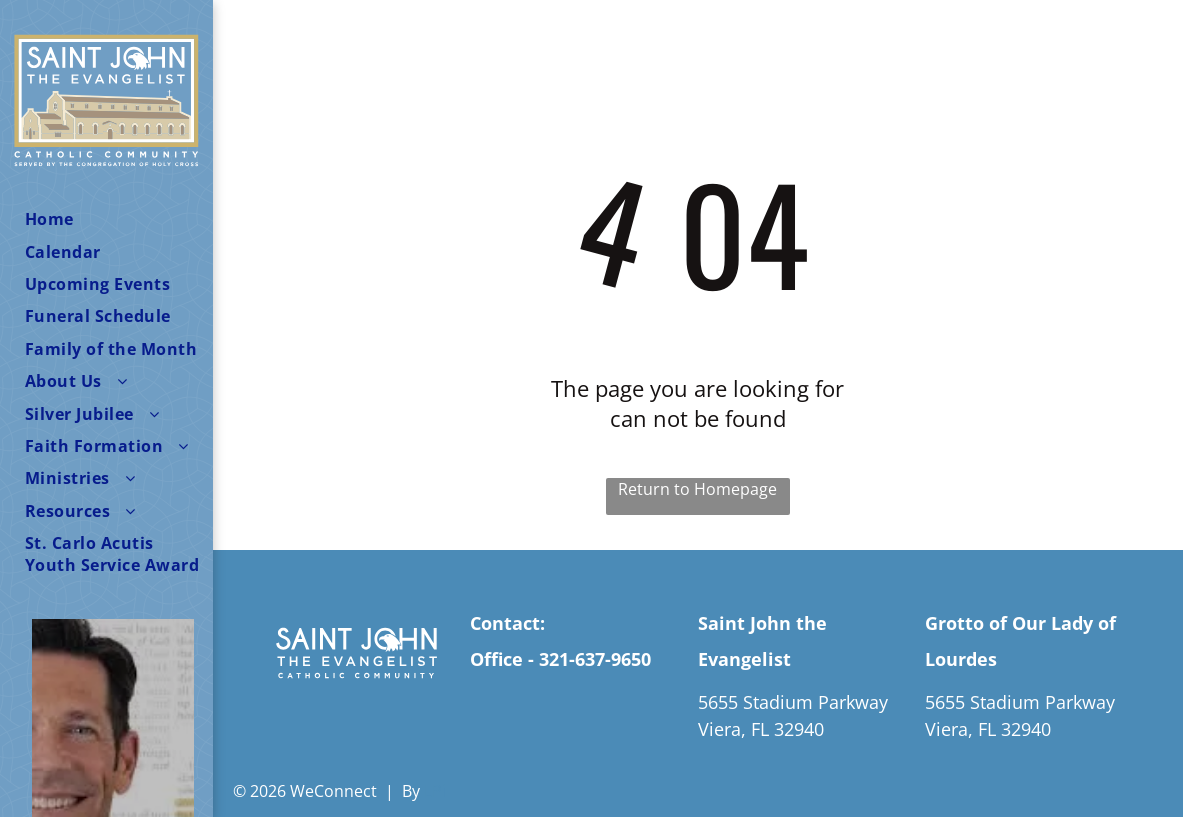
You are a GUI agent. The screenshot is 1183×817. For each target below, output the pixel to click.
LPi (435, 791)
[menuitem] (114, 219)
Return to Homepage (697, 489)
